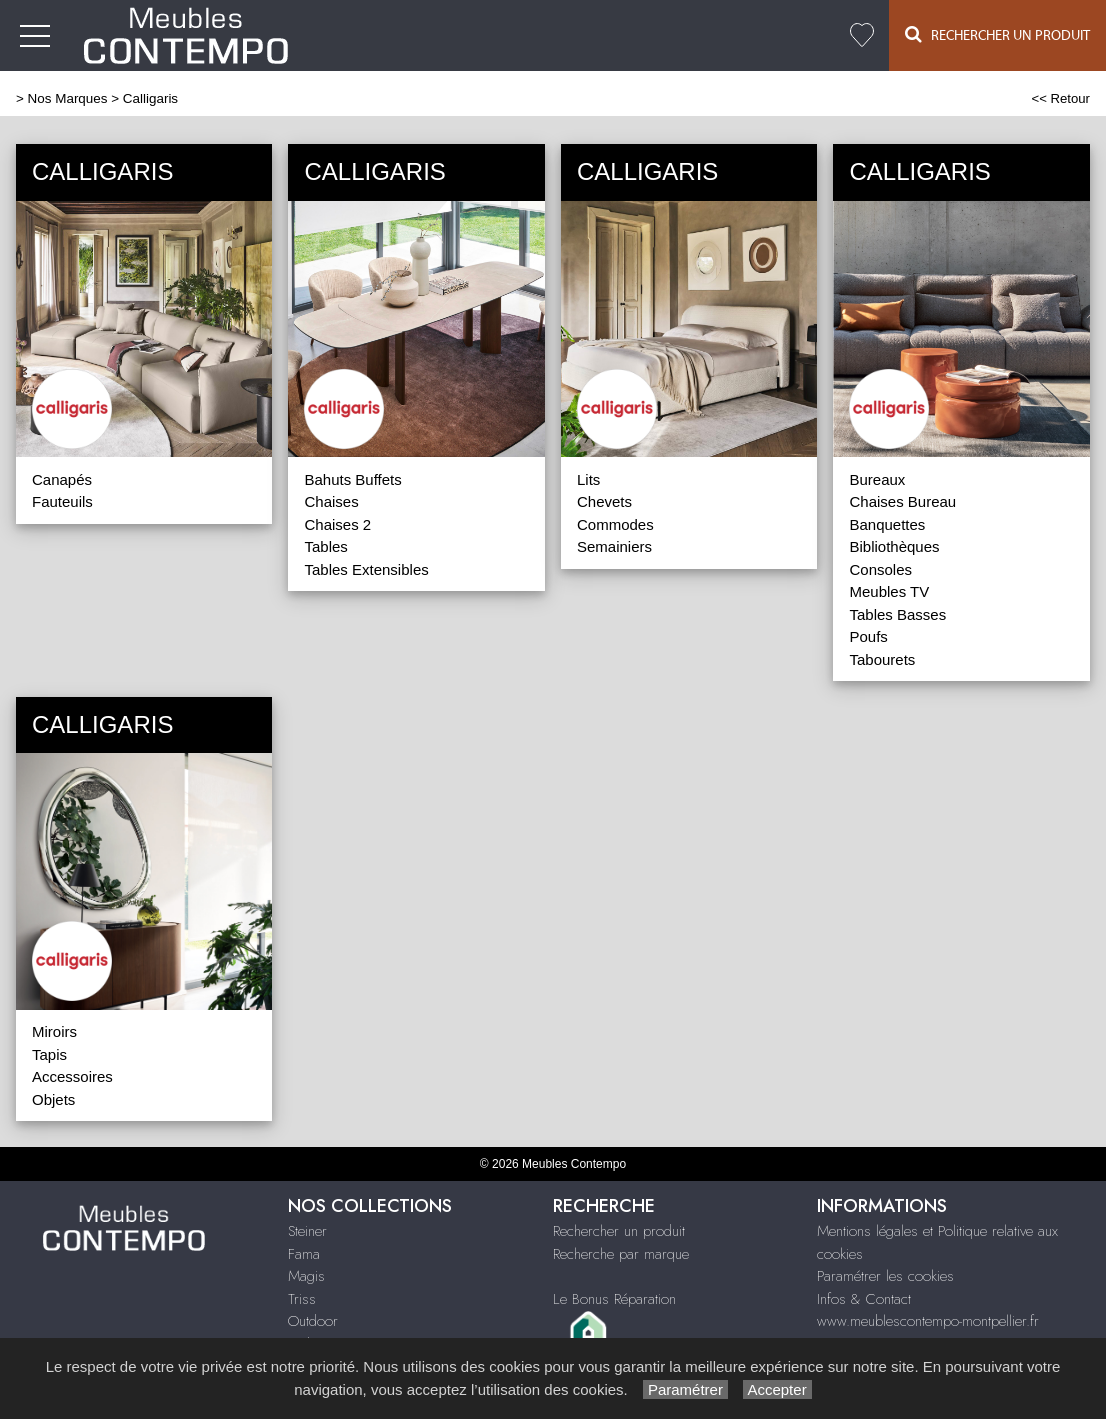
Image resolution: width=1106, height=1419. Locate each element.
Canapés (62, 479)
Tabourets (882, 659)
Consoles (880, 569)
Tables (325, 546)
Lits (588, 479)
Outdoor (313, 1321)
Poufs (868, 636)
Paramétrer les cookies (885, 1276)
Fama (304, 1254)
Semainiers (614, 546)
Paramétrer (685, 1389)
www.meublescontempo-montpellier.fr (928, 1321)
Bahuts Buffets (352, 479)
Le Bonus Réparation (614, 1299)
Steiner (307, 1231)
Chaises (331, 501)
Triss (302, 1299)
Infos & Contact (864, 1299)
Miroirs (54, 1031)
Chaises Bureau (902, 501)
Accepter (777, 1389)
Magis (306, 1276)
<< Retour (1060, 98)
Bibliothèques (894, 546)
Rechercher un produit (619, 1231)
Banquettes (887, 524)
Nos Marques (68, 98)
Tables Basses (897, 614)
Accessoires (72, 1076)
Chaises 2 (337, 524)
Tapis (49, 1054)
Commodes (615, 524)
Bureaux (877, 479)
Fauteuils (62, 501)
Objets (53, 1099)
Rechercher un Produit (997, 34)
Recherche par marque (621, 1254)
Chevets (604, 501)
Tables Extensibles (366, 569)
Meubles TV (889, 591)
